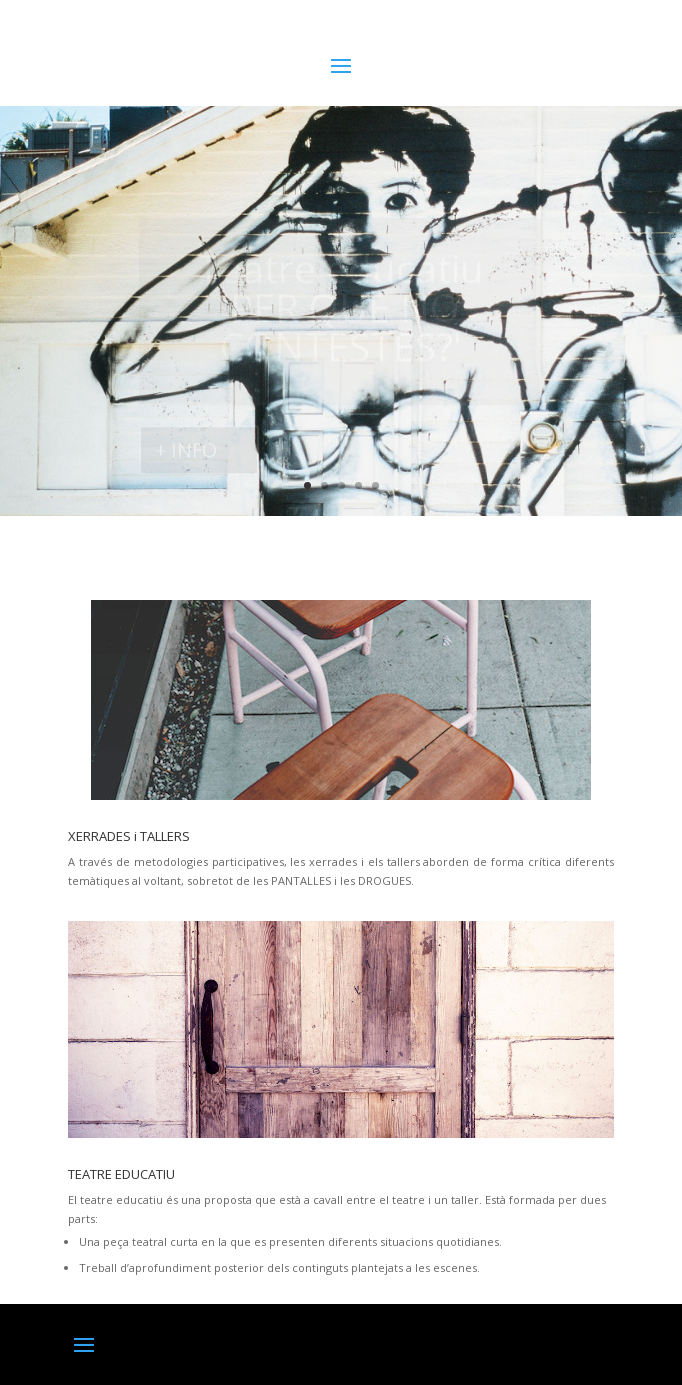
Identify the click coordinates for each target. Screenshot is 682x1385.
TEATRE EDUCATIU (121, 1174)
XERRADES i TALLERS (129, 836)
